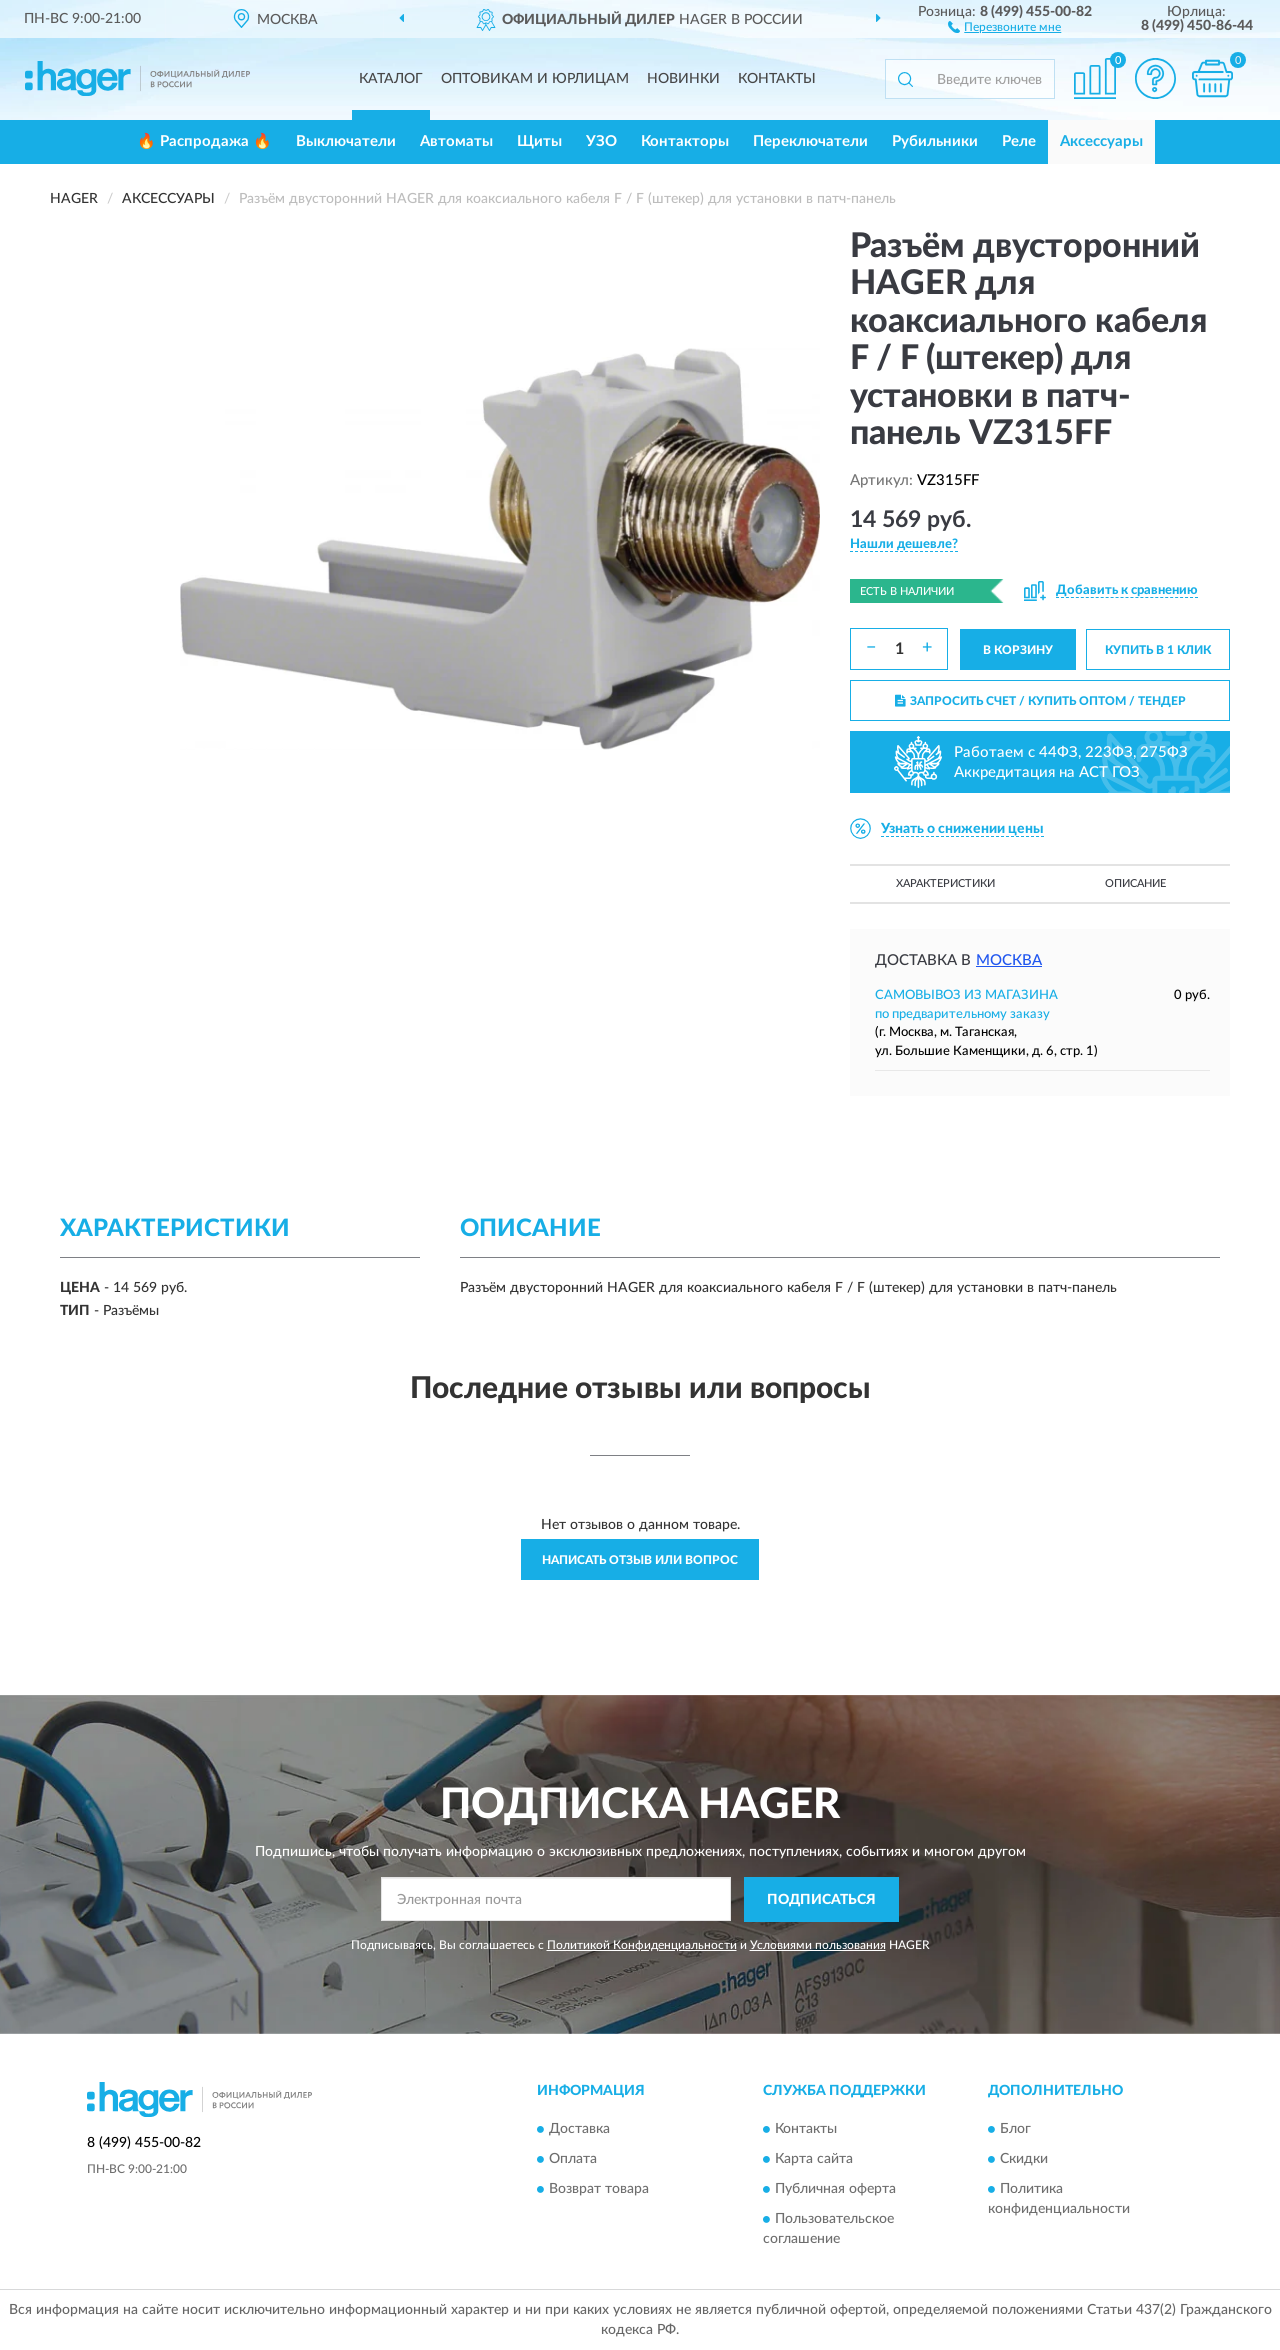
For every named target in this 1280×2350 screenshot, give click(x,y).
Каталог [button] (391, 79)
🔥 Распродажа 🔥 (204, 141)
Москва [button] (1009, 960)
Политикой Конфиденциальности (642, 1945)
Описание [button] (1135, 883)
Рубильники (935, 141)
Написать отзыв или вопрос (640, 1560)
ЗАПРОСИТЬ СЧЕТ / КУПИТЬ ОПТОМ (1040, 701)
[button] (1004, 26)
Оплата (573, 2160)
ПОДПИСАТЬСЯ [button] (821, 1900)
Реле (1019, 141)
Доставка (579, 2130)
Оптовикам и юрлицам (535, 79)
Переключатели (810, 141)
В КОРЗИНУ (1018, 650)
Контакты (777, 79)
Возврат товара (599, 2190)
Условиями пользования (818, 1945)
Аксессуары (1101, 141)
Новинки (683, 79)
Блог (1015, 2130)
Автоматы (456, 141)
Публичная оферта (835, 2190)
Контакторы (685, 141)
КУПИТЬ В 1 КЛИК (1158, 650)
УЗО (601, 141)
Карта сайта (814, 2160)
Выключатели (346, 141)
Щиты (539, 141)
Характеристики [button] (945, 883)
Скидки (1024, 2160)
